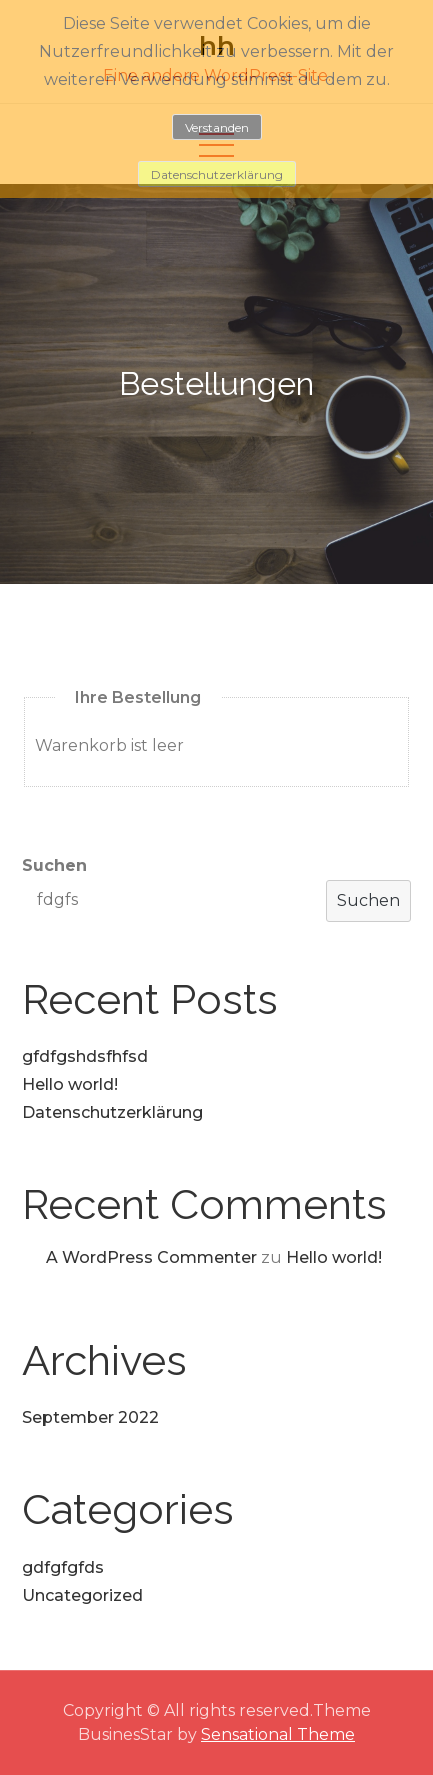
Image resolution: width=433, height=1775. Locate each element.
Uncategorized (82, 1595)
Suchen (54, 865)
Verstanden (217, 127)
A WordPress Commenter (151, 1257)
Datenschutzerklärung (112, 1112)
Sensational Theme (278, 1734)
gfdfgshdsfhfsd (85, 1056)
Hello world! (70, 1084)
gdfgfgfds (63, 1567)
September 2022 (90, 1417)
